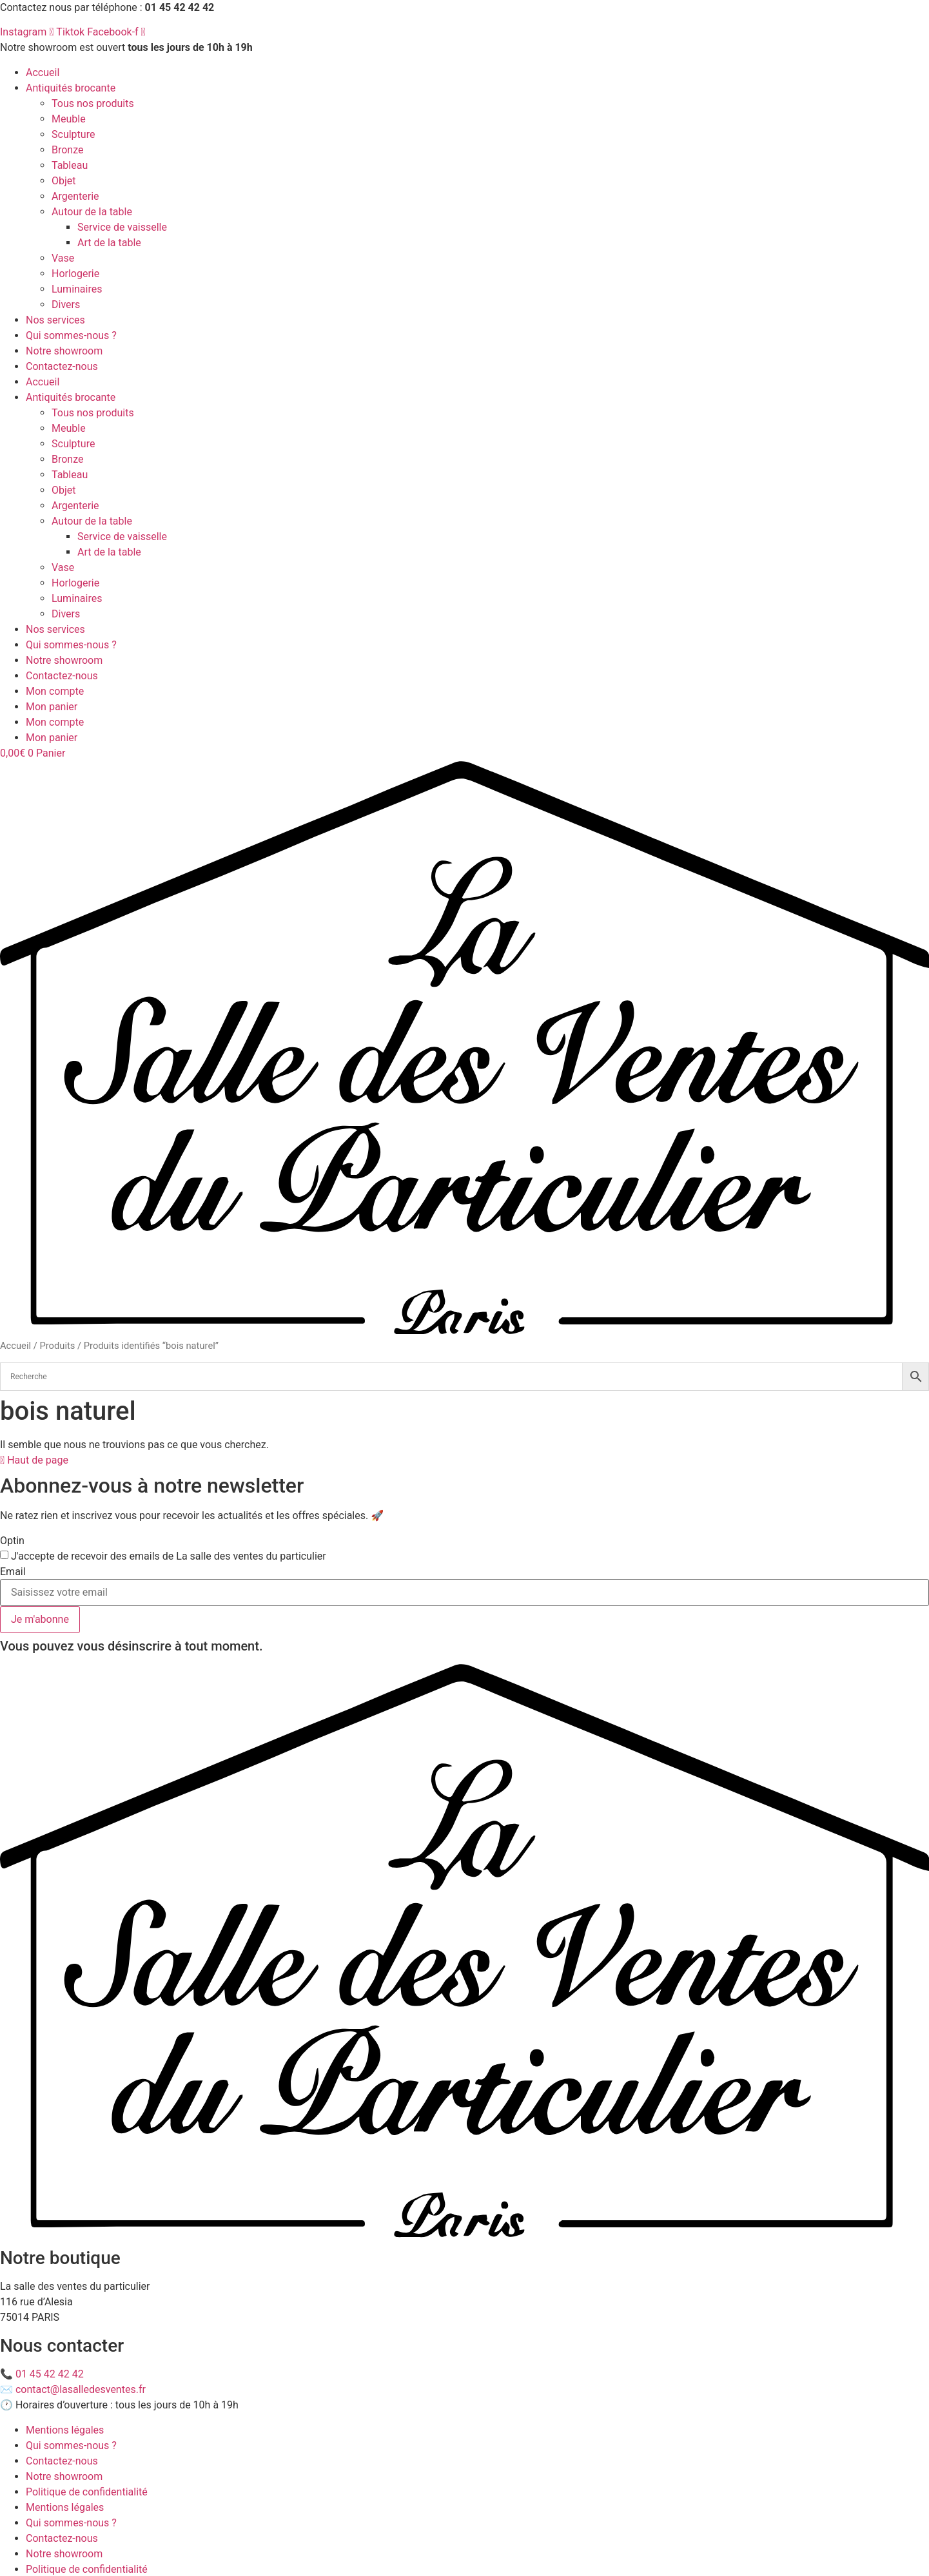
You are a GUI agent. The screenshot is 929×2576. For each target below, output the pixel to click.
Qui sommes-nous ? (71, 335)
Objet (64, 181)
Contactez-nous (62, 366)
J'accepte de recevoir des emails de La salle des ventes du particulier (168, 1556)
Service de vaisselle (122, 227)
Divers (66, 304)
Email (13, 1572)
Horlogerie (75, 273)
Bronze (68, 150)
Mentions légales (65, 2430)
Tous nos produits (93, 103)
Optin (12, 1541)
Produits (57, 1345)
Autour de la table (92, 212)
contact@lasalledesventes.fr (80, 2389)
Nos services (55, 320)
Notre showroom (64, 351)
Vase (63, 258)
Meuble (69, 119)
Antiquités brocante (70, 88)
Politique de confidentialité (87, 2492)
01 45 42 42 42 (49, 2374)
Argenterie (75, 196)
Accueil (42, 72)
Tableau (70, 165)
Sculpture (73, 134)
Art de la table (109, 243)
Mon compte (55, 691)
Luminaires (77, 289)
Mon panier (51, 707)
